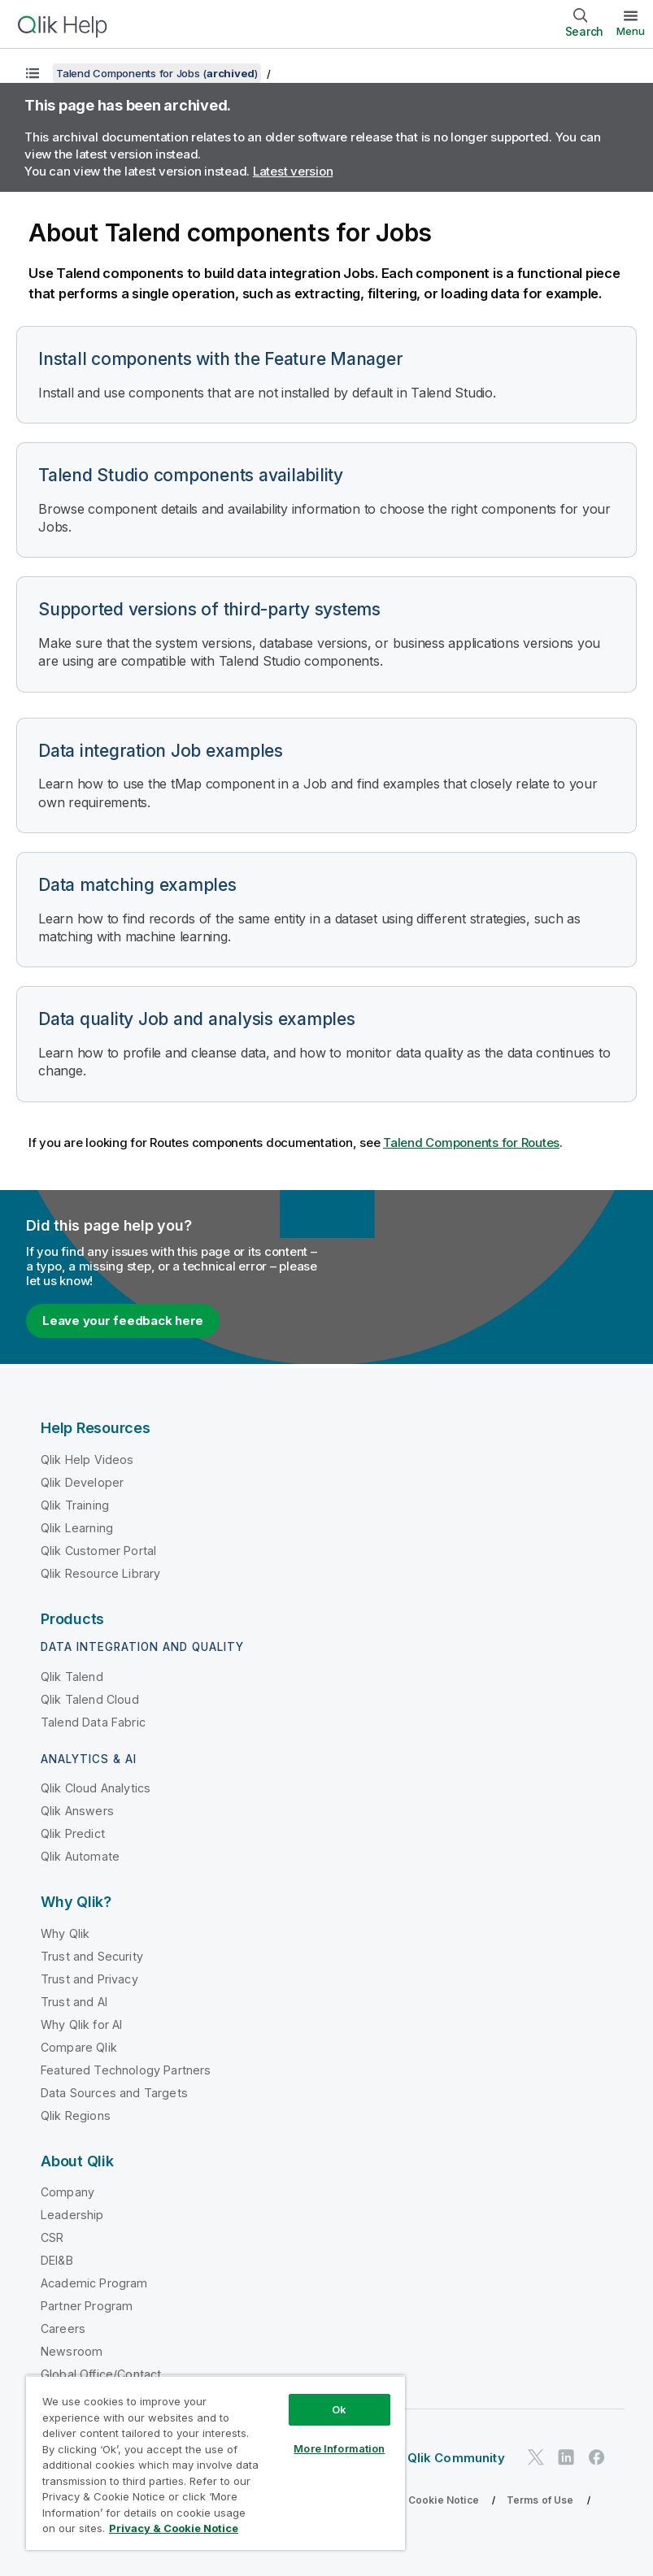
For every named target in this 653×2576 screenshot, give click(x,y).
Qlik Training (75, 1505)
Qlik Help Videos (87, 1459)
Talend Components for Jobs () (157, 73)
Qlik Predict (73, 1833)
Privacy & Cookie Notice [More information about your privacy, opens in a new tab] (173, 2528)
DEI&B (57, 2260)
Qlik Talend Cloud (90, 1699)
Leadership (72, 2215)
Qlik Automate (80, 1856)
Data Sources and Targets (114, 2093)
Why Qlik (65, 1933)
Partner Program (87, 2306)
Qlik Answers (77, 1811)
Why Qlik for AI (81, 2024)
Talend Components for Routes (471, 1142)
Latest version (293, 171)
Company (67, 2192)
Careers (63, 2328)
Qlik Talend (72, 1676)
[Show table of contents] (32, 73)
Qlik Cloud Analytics (95, 1788)
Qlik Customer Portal (98, 1550)
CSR (52, 2237)
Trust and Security (92, 1956)
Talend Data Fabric (93, 1722)
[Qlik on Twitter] (536, 2457)
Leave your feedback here (122, 1320)
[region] (215, 2462)
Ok (339, 2409)
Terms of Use (540, 2500)
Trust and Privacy (89, 1979)
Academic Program (94, 2283)
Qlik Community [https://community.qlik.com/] (456, 2457)
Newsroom (71, 2351)
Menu (630, 30)
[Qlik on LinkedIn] (566, 2457)
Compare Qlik (79, 2047)
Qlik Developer (82, 1482)
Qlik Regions (76, 2115)
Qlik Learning (77, 1528)
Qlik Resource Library (100, 1573)
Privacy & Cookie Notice (419, 2500)
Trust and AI (74, 2002)
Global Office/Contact (101, 2374)
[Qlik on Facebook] (597, 2457)
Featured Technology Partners (126, 2070)
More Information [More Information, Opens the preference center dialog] (339, 2448)
